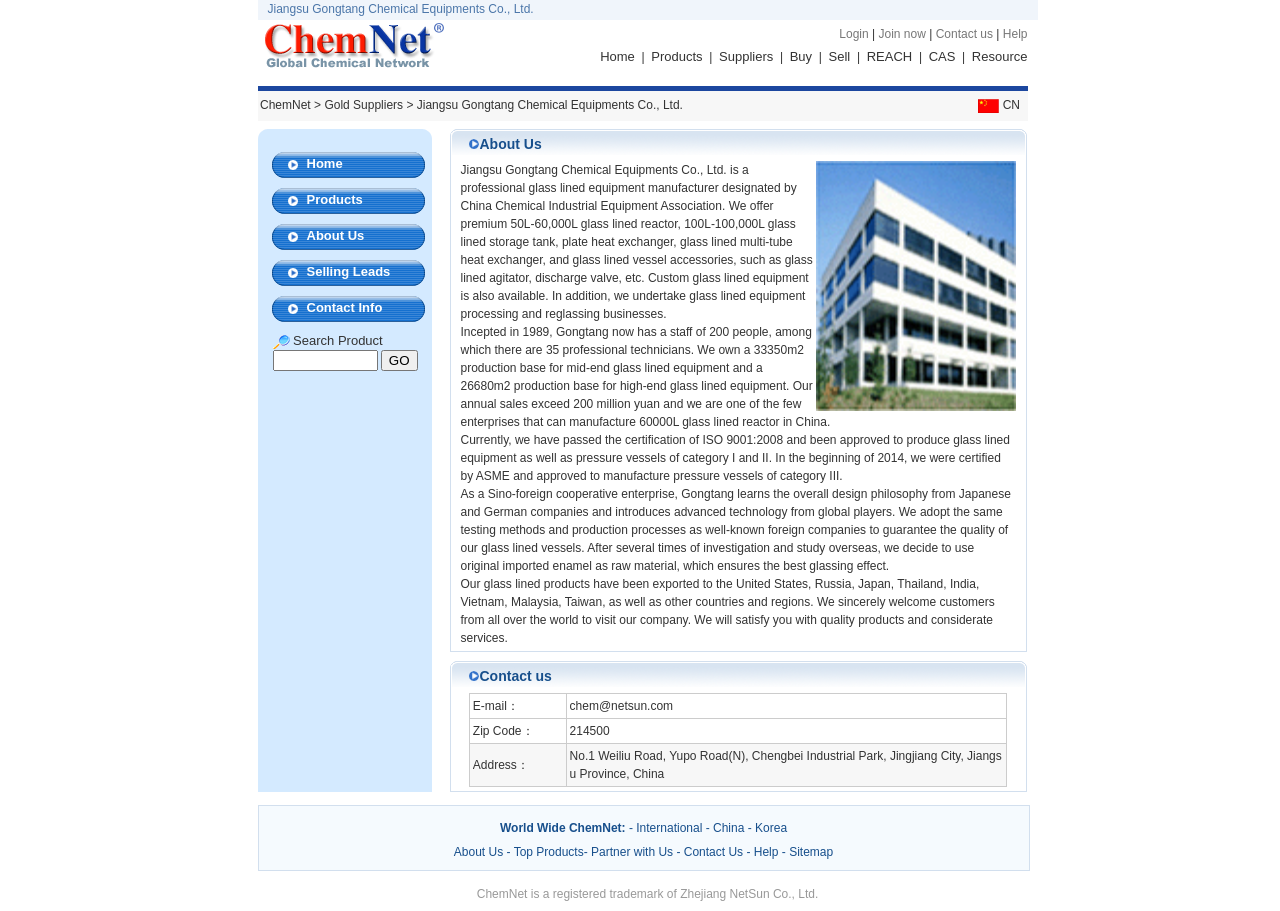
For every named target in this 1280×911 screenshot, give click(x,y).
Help (1015, 34)
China (728, 828)
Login (853, 34)
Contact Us (713, 852)
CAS (942, 56)
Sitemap (811, 852)
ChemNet (285, 105)
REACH (890, 56)
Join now (901, 34)
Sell (840, 56)
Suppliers (746, 56)
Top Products (549, 852)
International (669, 828)
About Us (336, 235)
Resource (1000, 56)
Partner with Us (633, 852)
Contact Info (345, 307)
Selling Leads (349, 271)
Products (676, 56)
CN (997, 105)
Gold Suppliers (363, 105)
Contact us (964, 34)
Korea (771, 828)
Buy (801, 56)
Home (617, 56)
